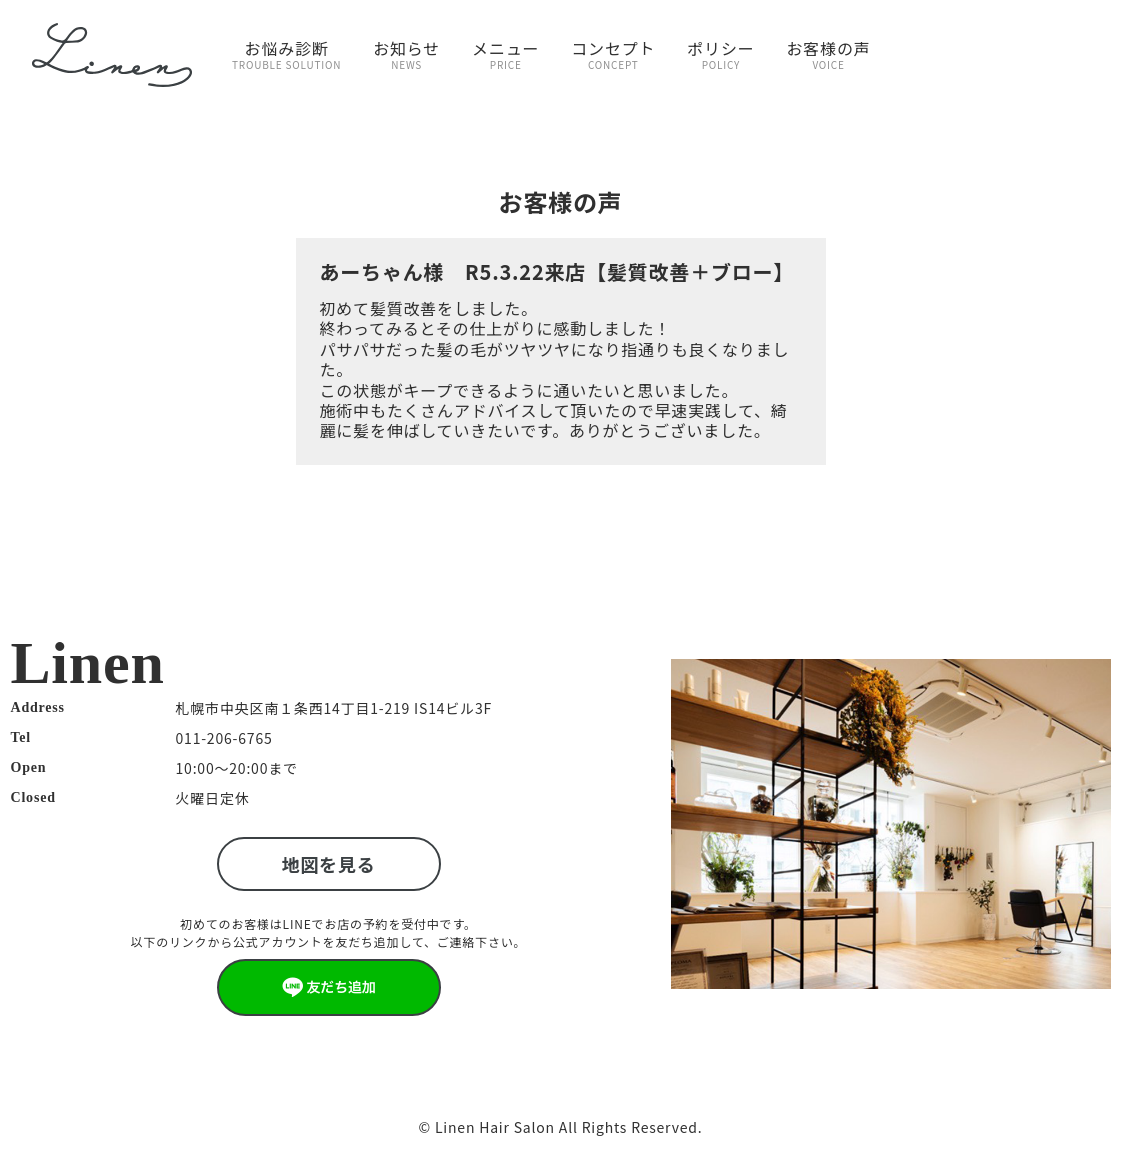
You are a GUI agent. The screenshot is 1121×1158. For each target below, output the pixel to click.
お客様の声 (829, 54)
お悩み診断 (286, 54)
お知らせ (406, 54)
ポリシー (720, 54)
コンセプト (613, 54)
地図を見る (329, 864)
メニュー (505, 54)
